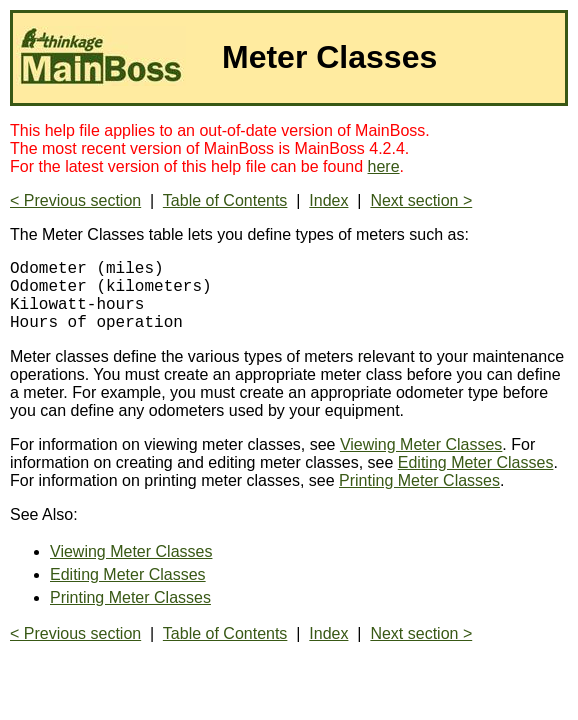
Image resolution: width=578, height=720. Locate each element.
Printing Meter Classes (419, 496)
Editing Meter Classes (476, 478)
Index (328, 200)
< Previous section (75, 200)
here (384, 166)
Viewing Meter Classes (421, 460)
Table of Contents (225, 200)
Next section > (421, 200)
